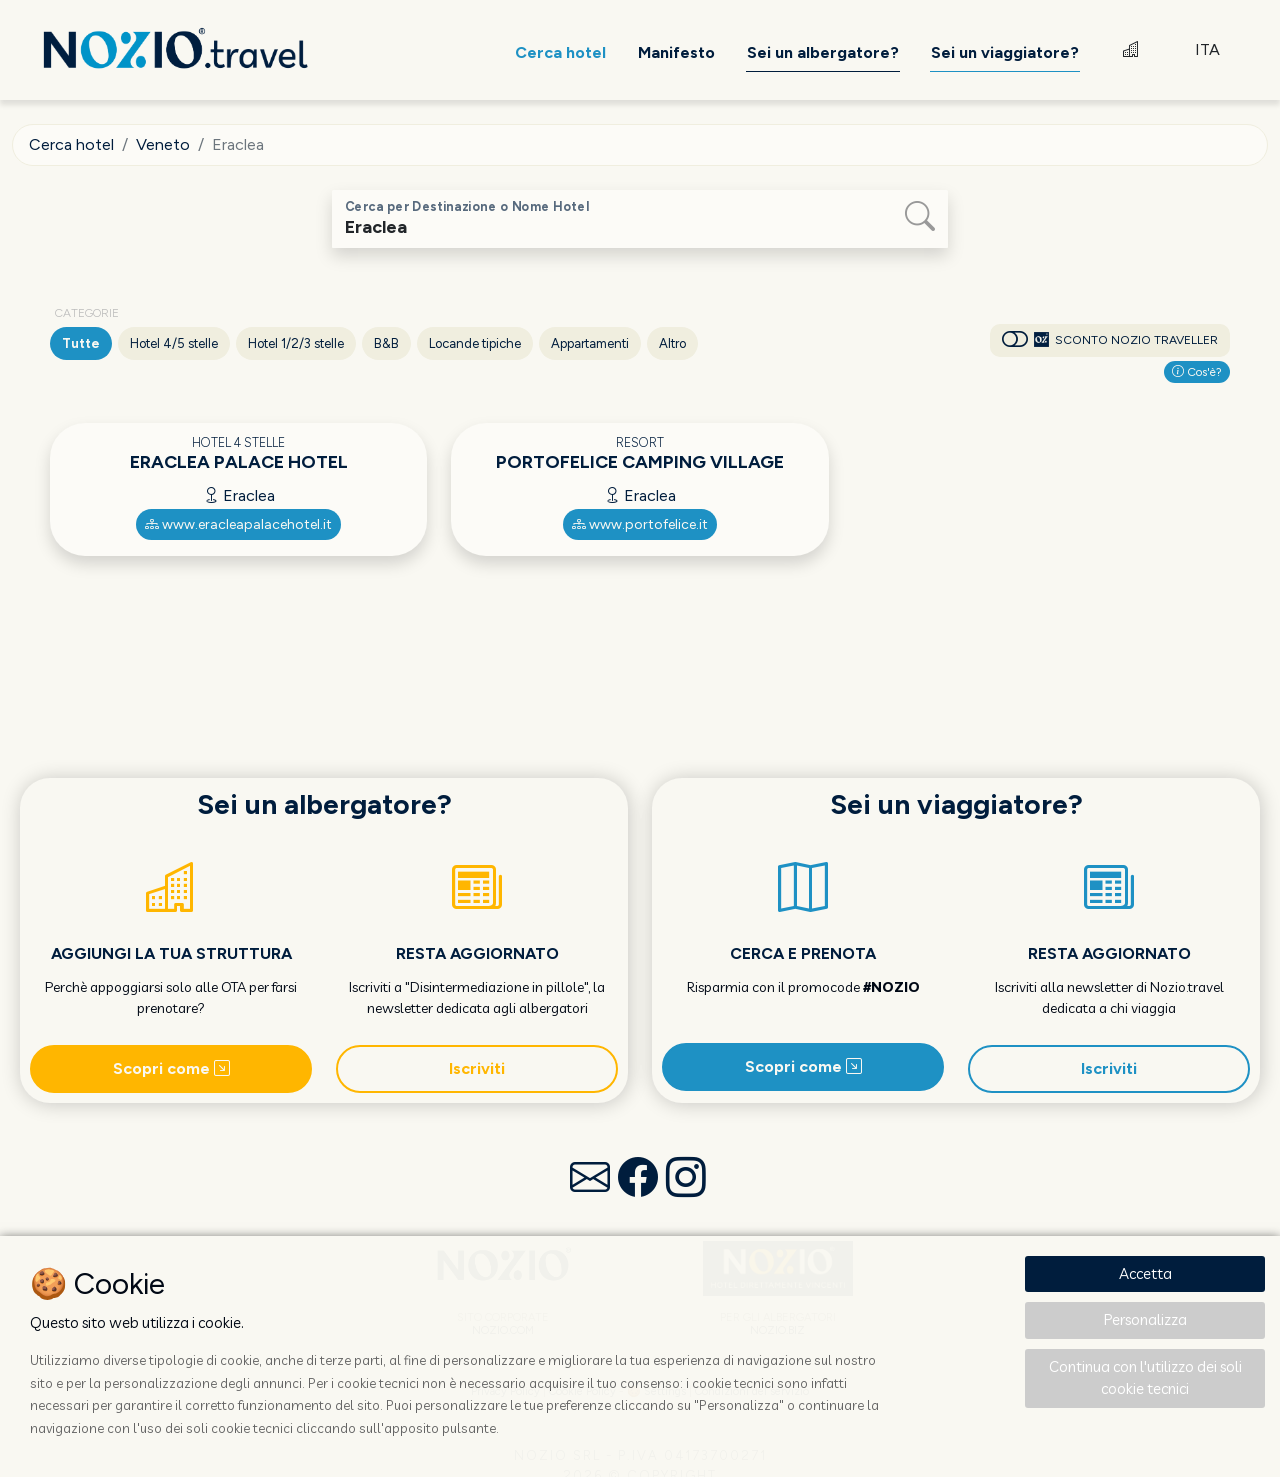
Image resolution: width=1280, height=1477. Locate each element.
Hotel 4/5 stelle (174, 343)
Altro (672, 343)
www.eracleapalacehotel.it (238, 524)
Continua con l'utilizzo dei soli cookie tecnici (1145, 1378)
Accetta (1145, 1273)
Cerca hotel (71, 144)
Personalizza (1145, 1319)
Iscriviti (477, 1068)
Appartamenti (590, 343)
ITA (1207, 49)
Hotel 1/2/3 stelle (296, 343)
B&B (386, 343)
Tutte (81, 343)
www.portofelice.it (640, 524)
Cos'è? (1197, 372)
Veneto (163, 144)
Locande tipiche (475, 343)
